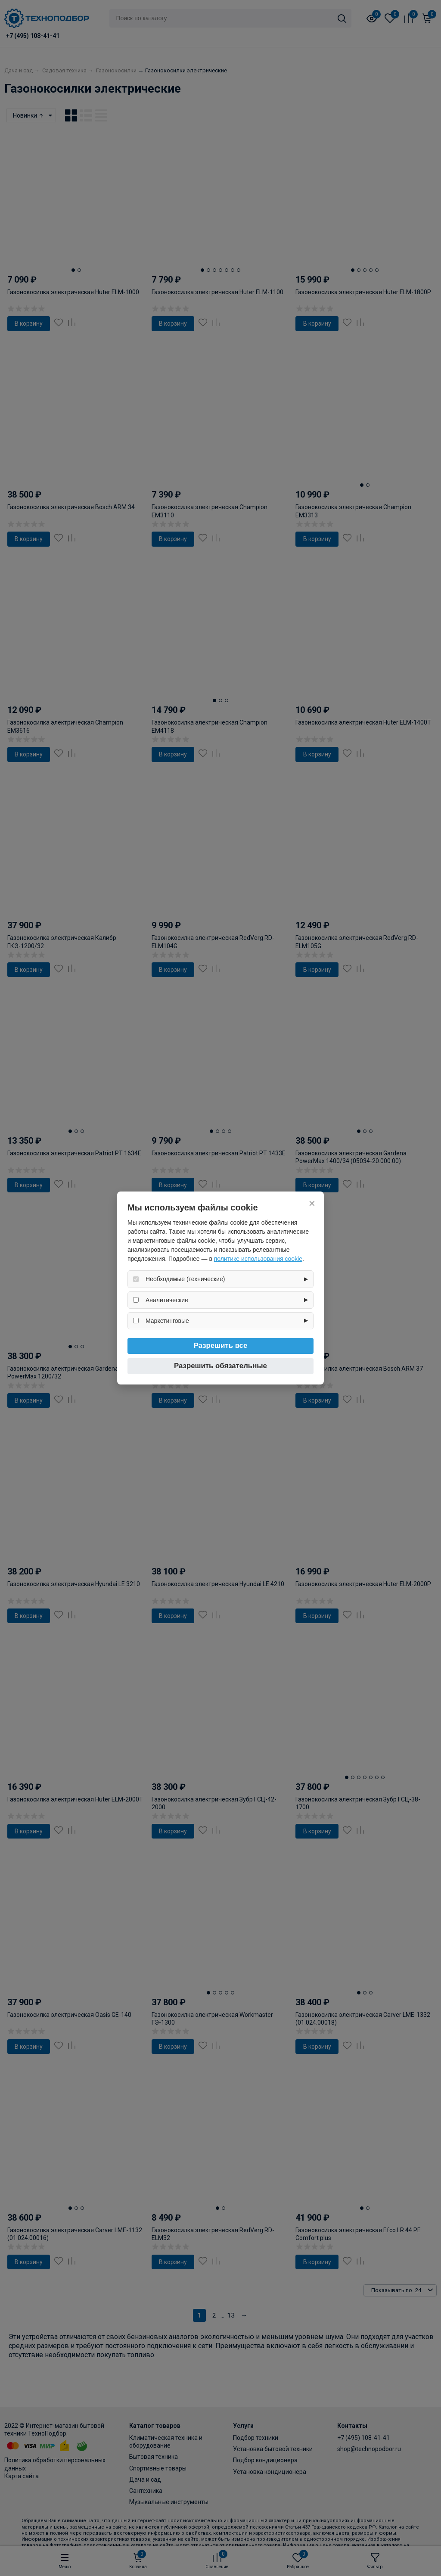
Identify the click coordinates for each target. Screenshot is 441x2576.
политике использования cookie (258, 1258)
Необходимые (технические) (185, 1279)
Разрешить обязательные (220, 1366)
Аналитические (167, 1300)
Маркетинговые (167, 1320)
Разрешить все (221, 1345)
